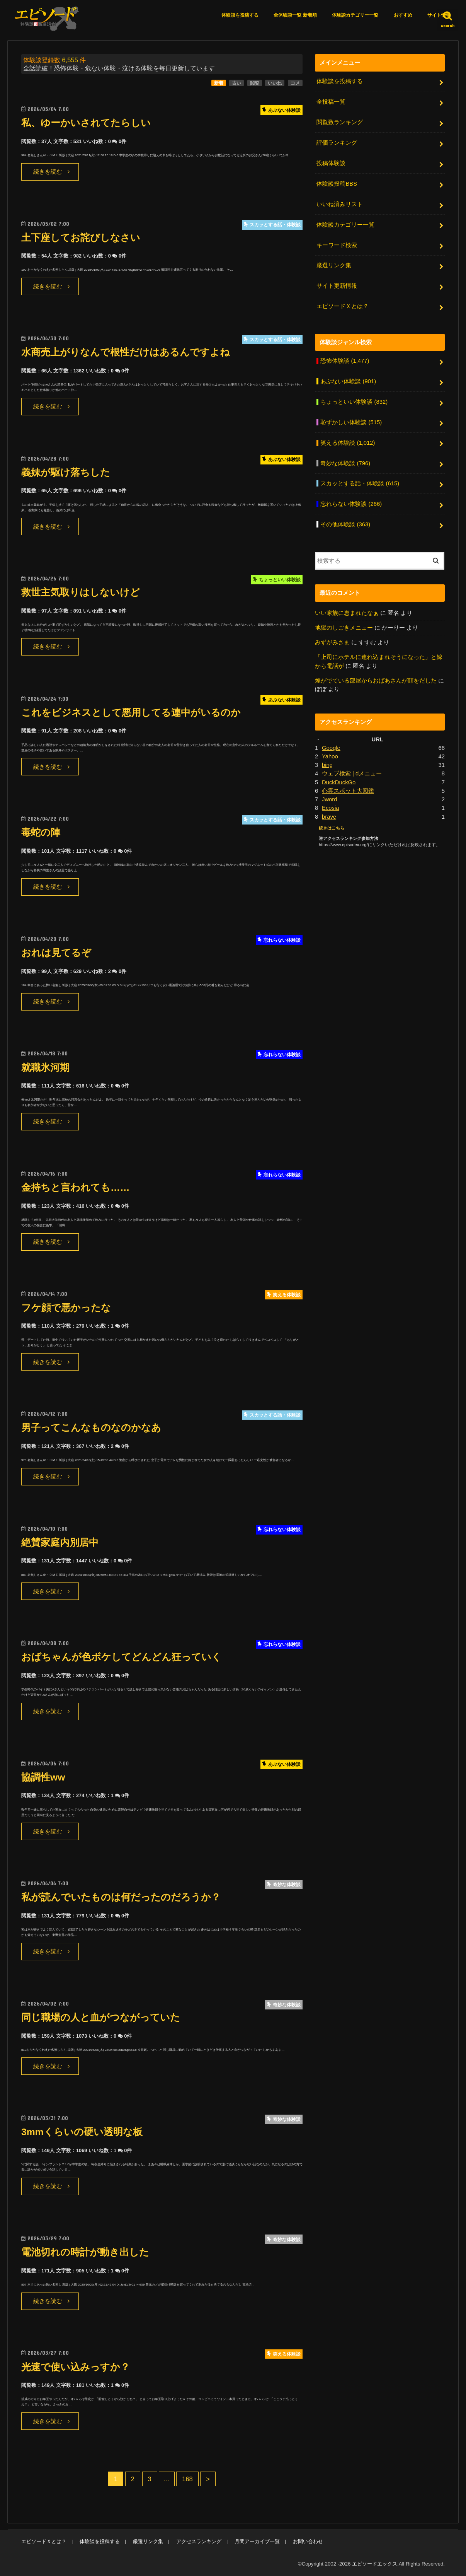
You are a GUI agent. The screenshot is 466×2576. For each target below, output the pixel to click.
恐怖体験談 (344, 361)
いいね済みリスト (339, 204)
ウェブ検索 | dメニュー (352, 773)
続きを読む (47, 172)
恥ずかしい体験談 (351, 422)
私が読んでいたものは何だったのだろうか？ (121, 1897)
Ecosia (330, 808)
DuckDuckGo (338, 782)
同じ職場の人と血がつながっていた (100, 2017)
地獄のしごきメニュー (344, 628)
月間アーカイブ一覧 (257, 2541)
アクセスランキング (198, 2541)
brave (329, 817)
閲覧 (254, 83)
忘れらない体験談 (351, 504)
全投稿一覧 (330, 102)
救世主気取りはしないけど (80, 592)
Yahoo (330, 756)
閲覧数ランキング (339, 122)
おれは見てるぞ (56, 952)
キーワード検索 (336, 245)
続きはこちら (331, 828)
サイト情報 (439, 15)
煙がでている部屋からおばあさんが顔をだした (376, 681)
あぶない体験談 (348, 381)
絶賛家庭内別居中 (60, 1542)
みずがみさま (332, 642)
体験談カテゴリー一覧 (355, 15)
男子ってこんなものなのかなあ (91, 1427)
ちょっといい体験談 (354, 402)
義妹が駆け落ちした (65, 472)
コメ (295, 83)
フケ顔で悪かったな (66, 1308)
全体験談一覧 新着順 (295, 15)
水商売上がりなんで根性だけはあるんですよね (125, 352)
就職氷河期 (45, 1067)
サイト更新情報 (336, 286)
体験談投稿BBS (336, 184)
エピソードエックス (374, 2564)
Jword (329, 799)
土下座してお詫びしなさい (80, 237)
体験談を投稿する (240, 15)
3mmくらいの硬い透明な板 (82, 2132)
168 (187, 2478)
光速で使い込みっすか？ (75, 2367)
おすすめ (403, 15)
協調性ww (43, 1777)
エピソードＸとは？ (342, 306)
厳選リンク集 (333, 265)
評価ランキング (336, 143)
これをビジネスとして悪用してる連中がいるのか (131, 712)
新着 (218, 83)
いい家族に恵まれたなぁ (347, 613)
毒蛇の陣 (40, 832)
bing (327, 765)
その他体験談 (345, 524)
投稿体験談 (330, 163)
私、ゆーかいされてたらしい (86, 123)
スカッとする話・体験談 (359, 483)
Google (331, 748)
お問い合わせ (308, 2541)
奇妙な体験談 (345, 463)
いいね (275, 83)
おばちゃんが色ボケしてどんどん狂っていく (121, 1657)
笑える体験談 (347, 443)
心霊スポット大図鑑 (348, 791)
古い (236, 83)
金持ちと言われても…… (75, 1187)
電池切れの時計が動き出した (85, 2252)
